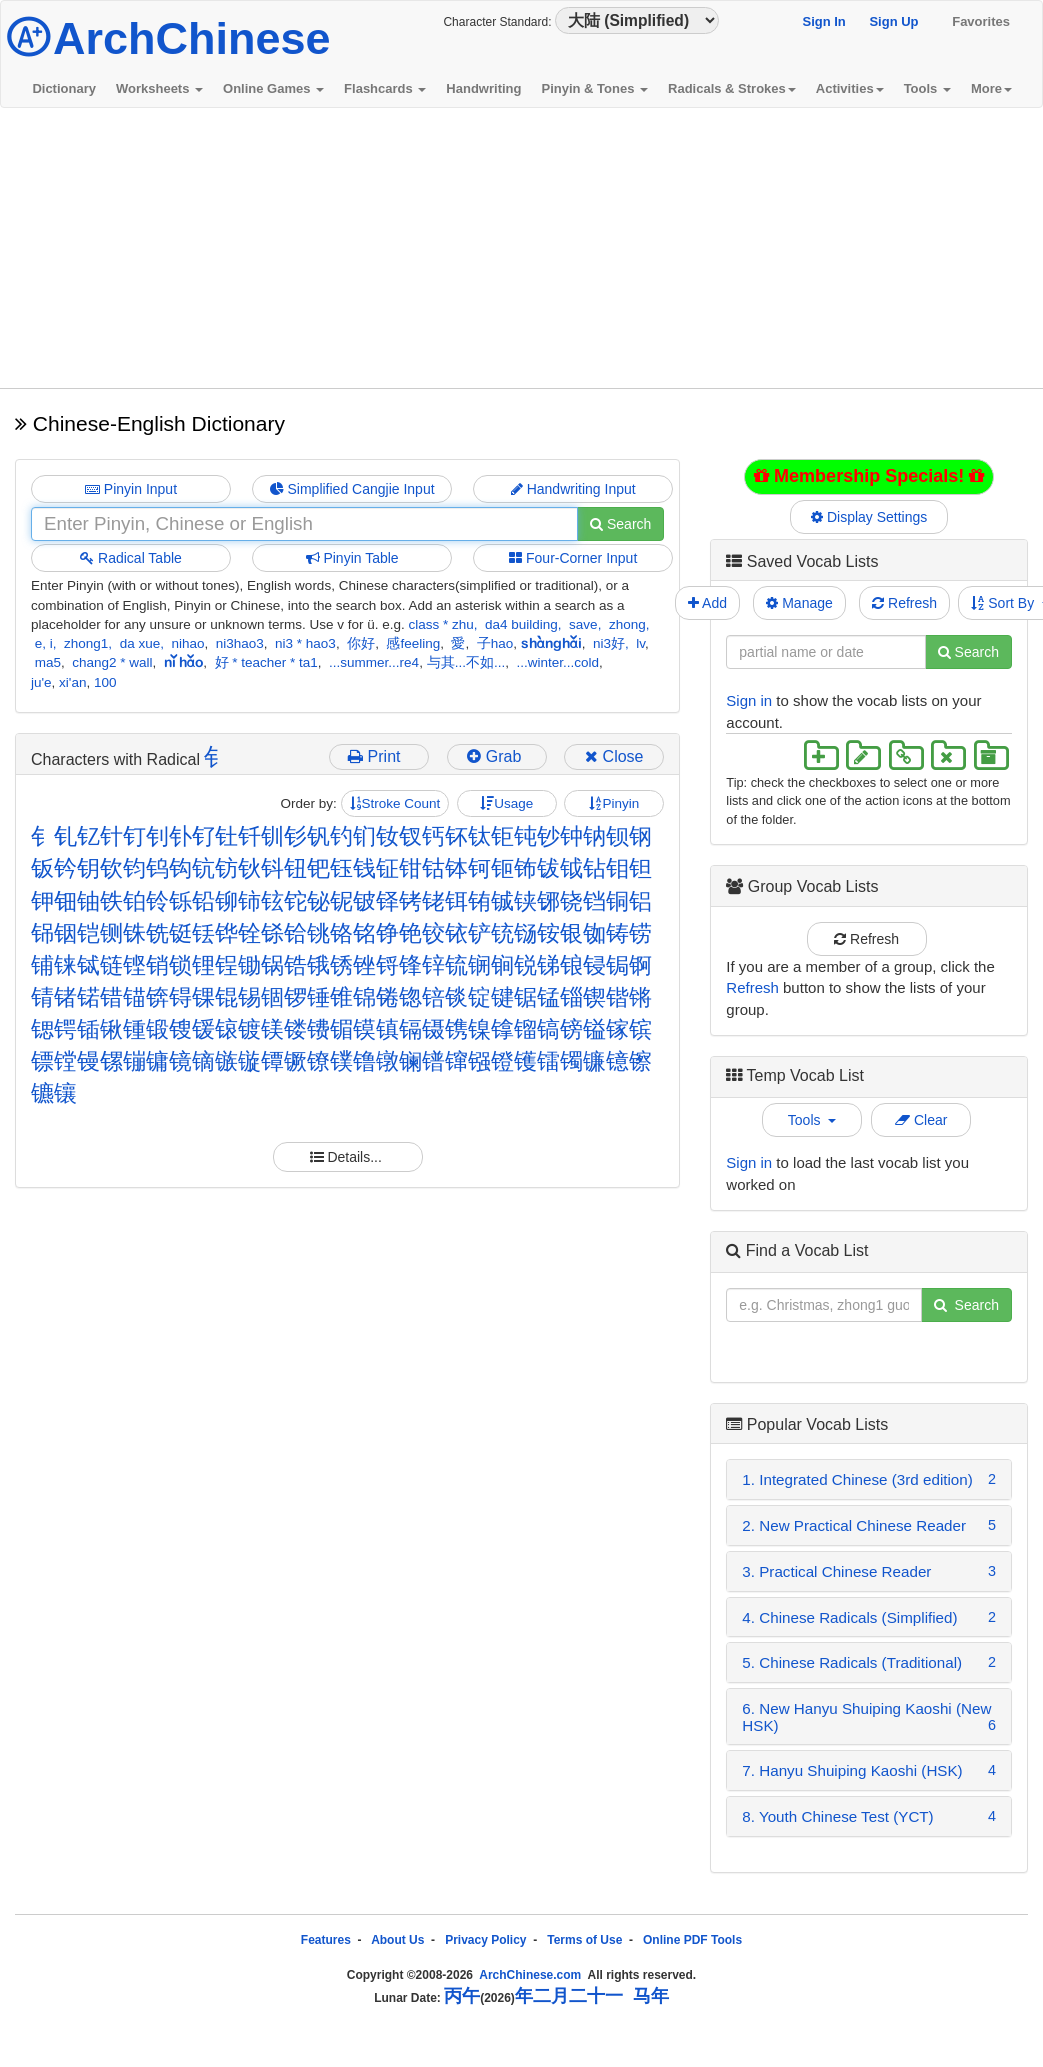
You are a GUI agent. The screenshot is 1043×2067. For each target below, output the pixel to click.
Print (378, 756)
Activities (850, 88)
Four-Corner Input (573, 558)
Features (326, 1940)
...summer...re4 (374, 662)
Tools (927, 88)
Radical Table (131, 558)
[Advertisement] (522, 248)
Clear (921, 1120)
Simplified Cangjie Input (352, 489)
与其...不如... (466, 662)
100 (105, 682)
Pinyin (614, 803)
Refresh (904, 603)
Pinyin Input (131, 489)
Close (614, 756)
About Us (397, 1940)
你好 (361, 643)
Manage (799, 603)
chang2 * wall (112, 662)
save (583, 624)
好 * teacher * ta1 (266, 662)
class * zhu (440, 624)
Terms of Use (584, 1940)
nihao (187, 643)
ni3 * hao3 (305, 643)
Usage (506, 803)
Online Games (273, 88)
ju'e (41, 682)
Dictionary (64, 88)
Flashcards (385, 88)
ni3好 (609, 643)
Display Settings (869, 517)
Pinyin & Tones (594, 88)
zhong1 (86, 643)
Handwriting (483, 88)
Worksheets (159, 88)
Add (707, 603)
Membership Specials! (869, 476)
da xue (140, 643)
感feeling (413, 643)
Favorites (981, 21)
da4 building (521, 624)
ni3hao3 (240, 643)
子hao (495, 643)
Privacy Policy (485, 1940)
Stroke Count (395, 803)
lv (640, 643)
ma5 (48, 662)
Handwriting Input (573, 489)
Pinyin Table (352, 558)
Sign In (823, 21)
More (991, 88)
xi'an (72, 682)
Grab (496, 756)
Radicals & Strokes (732, 88)
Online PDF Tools (692, 1940)
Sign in (749, 700)
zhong (627, 624)
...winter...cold (557, 662)
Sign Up (893, 21)
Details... (348, 1157)
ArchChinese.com (530, 1975)
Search (620, 524)
